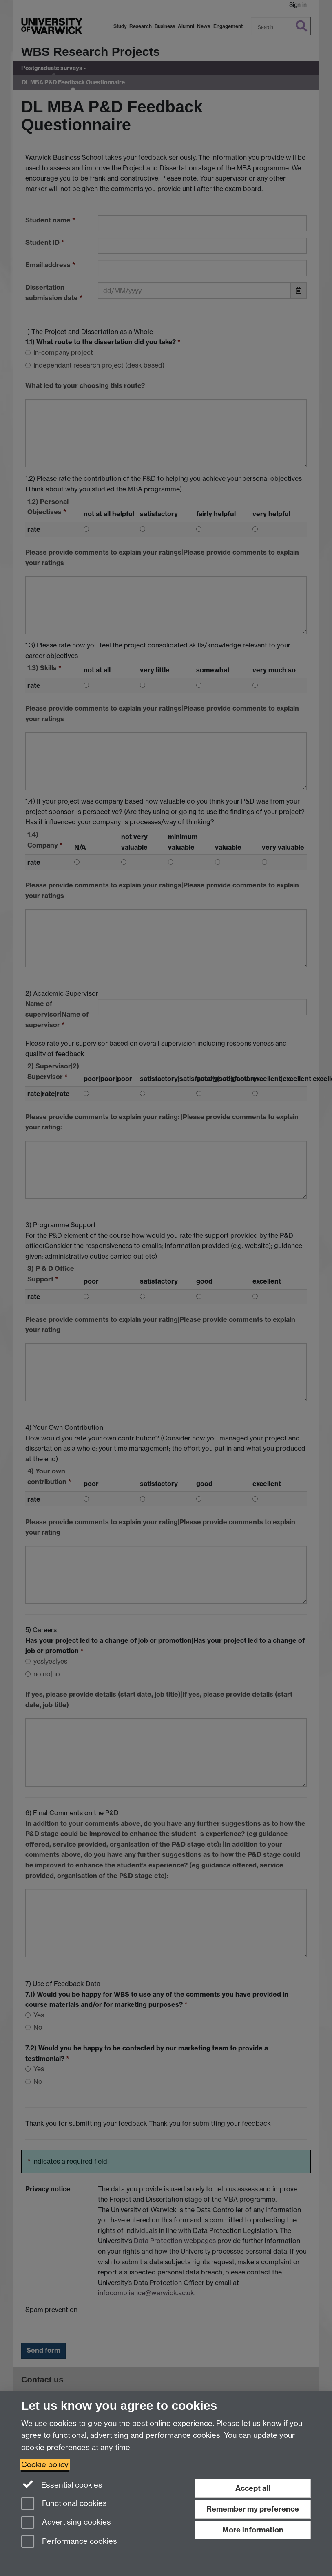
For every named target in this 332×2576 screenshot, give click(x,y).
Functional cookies (64, 2504)
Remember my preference (252, 2509)
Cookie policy (45, 2464)
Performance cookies (69, 2542)
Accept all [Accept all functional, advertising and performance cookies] (252, 2488)
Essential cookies (61, 2484)
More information (252, 2529)
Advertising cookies (66, 2522)
